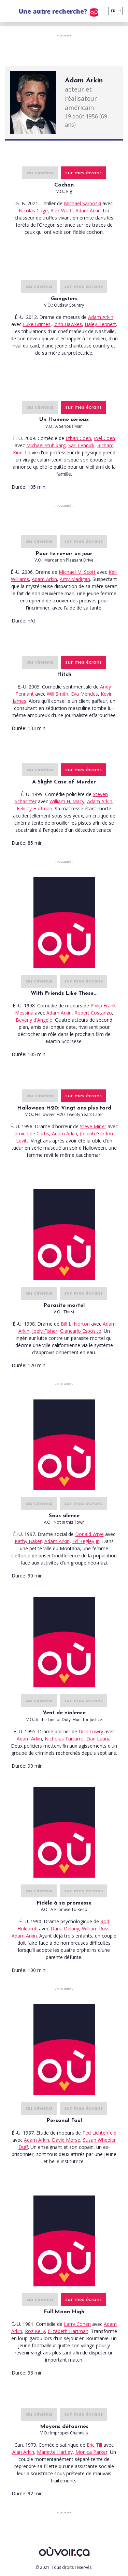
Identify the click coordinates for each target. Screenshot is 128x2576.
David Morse (66, 2140)
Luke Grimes (37, 324)
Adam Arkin (88, 210)
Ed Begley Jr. (86, 1541)
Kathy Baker (28, 1541)
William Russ (96, 1928)
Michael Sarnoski (82, 203)
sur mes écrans (83, 173)
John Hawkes (67, 324)
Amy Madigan (75, 579)
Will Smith (57, 694)
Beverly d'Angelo (34, 1020)
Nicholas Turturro (64, 1738)
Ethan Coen (78, 438)
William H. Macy (66, 801)
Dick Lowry (91, 1731)
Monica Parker (91, 2452)
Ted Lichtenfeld (99, 2132)
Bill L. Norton (75, 1324)
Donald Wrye (89, 1534)
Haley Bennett (100, 324)
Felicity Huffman (34, 808)
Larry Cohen (77, 2324)
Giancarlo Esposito (80, 1331)
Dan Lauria (98, 1738)
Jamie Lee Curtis (31, 1133)
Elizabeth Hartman (68, 2331)
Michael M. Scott (77, 572)
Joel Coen (104, 438)
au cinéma (40, 173)
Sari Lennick (81, 445)
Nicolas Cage (33, 210)
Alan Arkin (23, 2452)
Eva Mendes (84, 694)
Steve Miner (93, 1126)
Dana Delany (65, 1928)
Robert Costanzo (93, 1012)
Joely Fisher (44, 1331)
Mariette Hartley (55, 2452)
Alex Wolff (62, 210)
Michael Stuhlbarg (46, 445)
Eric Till (94, 2445)
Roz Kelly (35, 2331)
